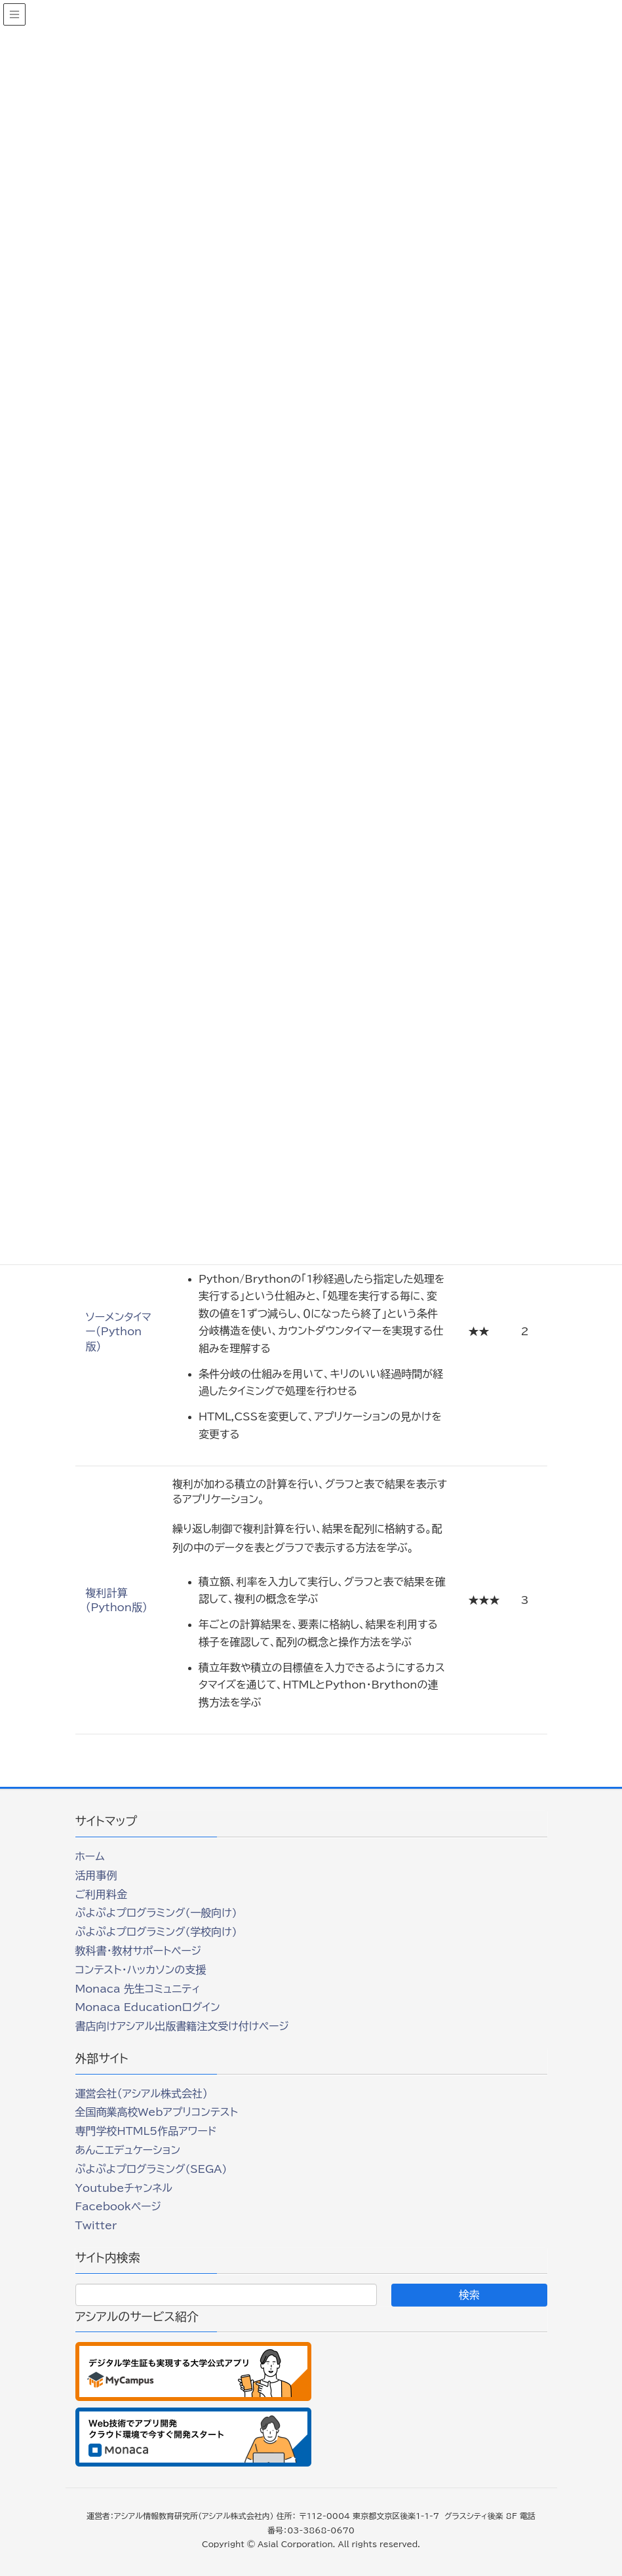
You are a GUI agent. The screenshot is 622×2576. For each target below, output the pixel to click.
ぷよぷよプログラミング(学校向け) (156, 1931)
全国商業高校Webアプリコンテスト (156, 2112)
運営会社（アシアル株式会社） (141, 2093)
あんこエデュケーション (128, 2150)
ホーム (90, 1856)
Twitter (96, 2225)
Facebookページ (118, 2206)
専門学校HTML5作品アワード (146, 2131)
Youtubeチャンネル (123, 2188)
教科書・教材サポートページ (138, 1950)
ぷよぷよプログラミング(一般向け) (156, 1912)
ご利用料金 (101, 1894)
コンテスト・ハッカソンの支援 (140, 1969)
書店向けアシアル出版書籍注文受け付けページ (182, 2026)
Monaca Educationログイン (147, 2007)
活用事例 (96, 1875)
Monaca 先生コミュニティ (138, 1988)
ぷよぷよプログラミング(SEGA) (151, 2169)
